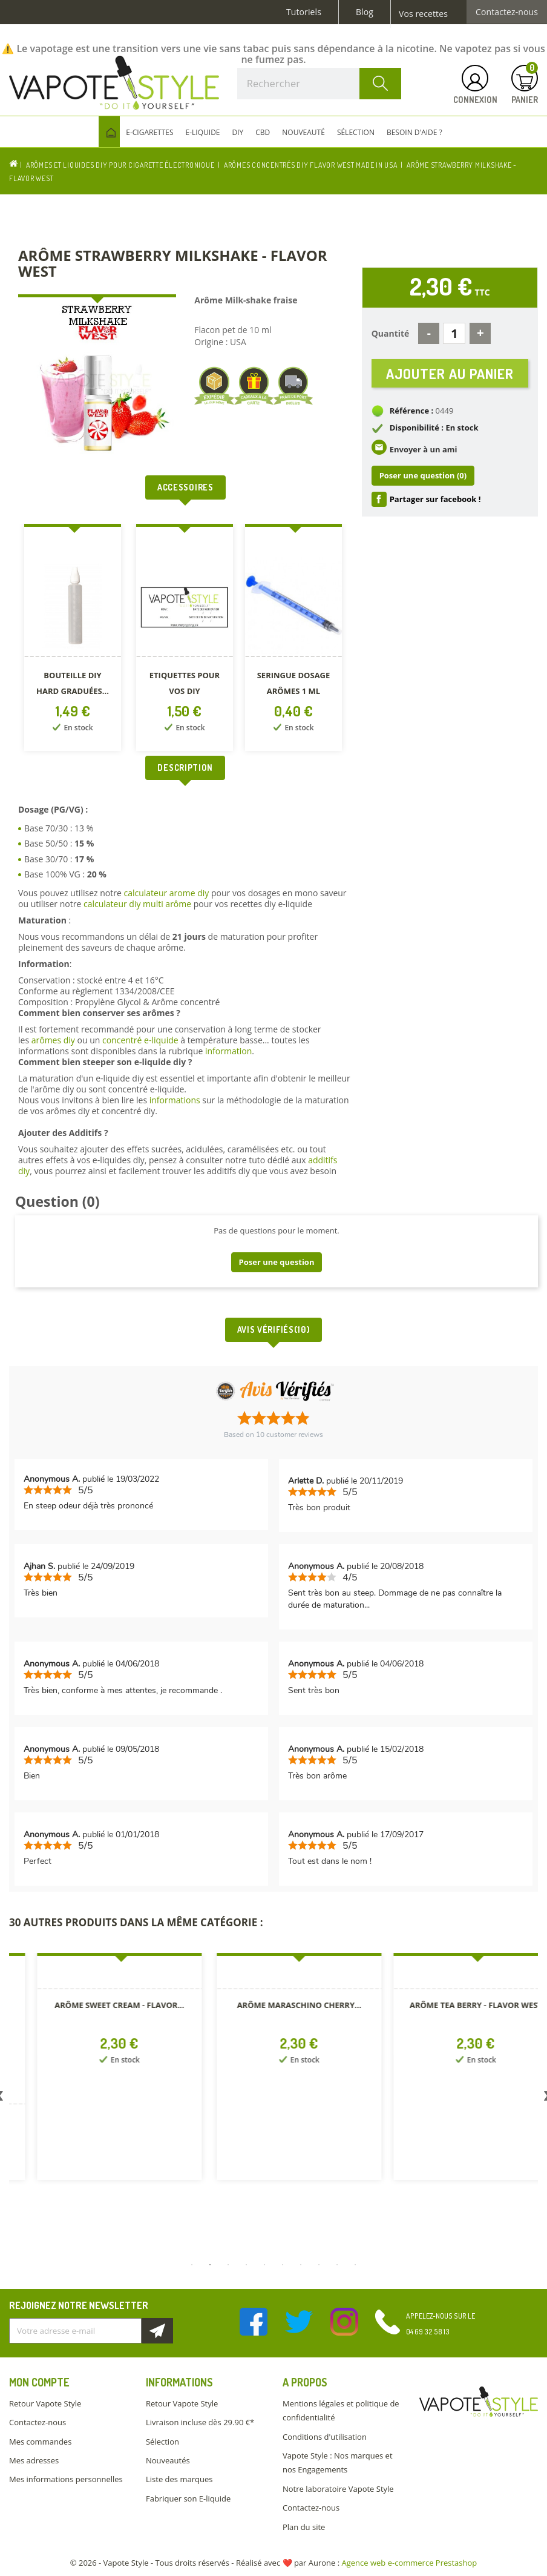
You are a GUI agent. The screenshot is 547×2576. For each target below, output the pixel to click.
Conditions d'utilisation (325, 2436)
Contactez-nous (507, 12)
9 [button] (337, 2265)
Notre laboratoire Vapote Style (338, 2488)
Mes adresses (34, 2460)
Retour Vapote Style (45, 2403)
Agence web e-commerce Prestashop (409, 2562)
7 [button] (301, 2265)
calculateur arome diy (166, 893)
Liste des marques (179, 2479)
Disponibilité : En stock (434, 433)
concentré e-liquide (140, 1040)
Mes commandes (40, 2441)
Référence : (412, 416)
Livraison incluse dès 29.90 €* (200, 2422)
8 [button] (319, 2265)
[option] (74, 640)
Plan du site (304, 2527)
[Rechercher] (319, 83)
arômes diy (53, 1040)
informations (176, 1100)
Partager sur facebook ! (435, 503)
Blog (364, 12)
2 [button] (210, 2265)
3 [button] (228, 2265)
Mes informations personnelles (66, 2479)
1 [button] (192, 2265)
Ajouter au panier (450, 376)
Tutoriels (303, 12)
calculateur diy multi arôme (137, 904)
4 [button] (246, 2265)
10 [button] (355, 2265)
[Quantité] (454, 333)
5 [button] (264, 2265)
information (228, 1051)
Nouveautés (168, 2460)
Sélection (162, 2441)
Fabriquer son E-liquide (188, 2498)
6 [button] (283, 2265)
